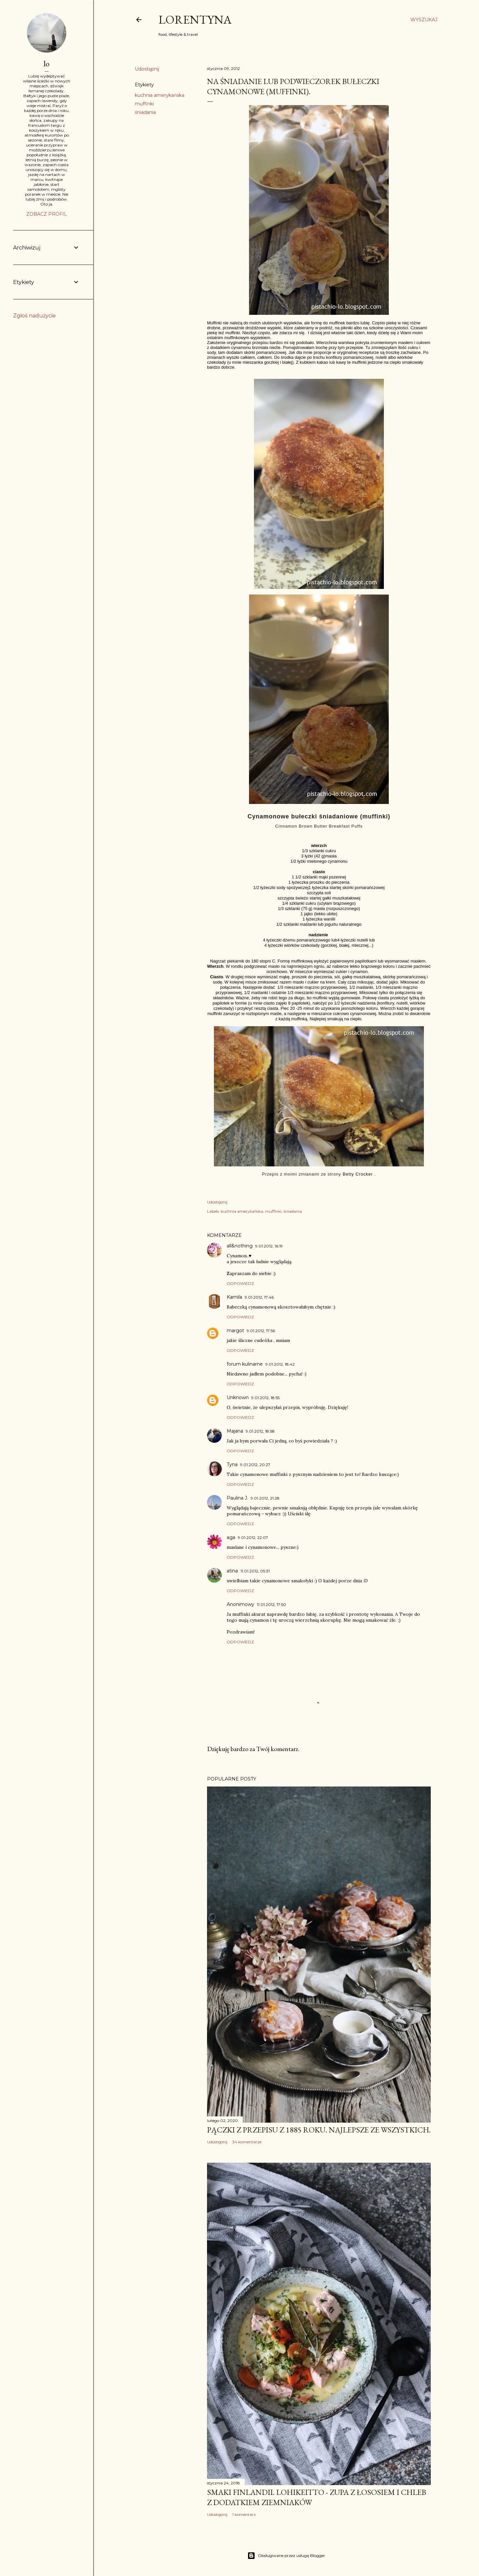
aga (231, 1537)
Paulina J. (237, 1498)
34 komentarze (246, 2141)
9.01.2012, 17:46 (259, 1297)
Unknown (238, 1397)
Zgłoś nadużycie (34, 316)
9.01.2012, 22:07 (253, 1537)
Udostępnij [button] (147, 69)
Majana (235, 1431)
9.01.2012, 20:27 (255, 1464)
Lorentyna (195, 19)
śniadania (145, 112)
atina (232, 1571)
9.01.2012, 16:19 (269, 1246)
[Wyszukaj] (423, 20)
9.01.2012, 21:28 (265, 1498)
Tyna (232, 1464)
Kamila (234, 1297)
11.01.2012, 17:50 (271, 1604)
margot (235, 1330)
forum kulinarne (245, 1364)
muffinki (144, 104)
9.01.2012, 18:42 (280, 1364)
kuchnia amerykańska (159, 95)
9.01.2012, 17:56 (261, 1330)
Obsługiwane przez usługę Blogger (286, 2556)
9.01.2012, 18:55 (265, 1397)
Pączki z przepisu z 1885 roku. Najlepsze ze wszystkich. (319, 2130)
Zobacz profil (46, 214)
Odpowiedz (240, 1283)
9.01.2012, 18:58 (260, 1431)
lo (47, 63)
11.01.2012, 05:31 (255, 1571)
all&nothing (240, 1246)
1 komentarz (244, 2514)
